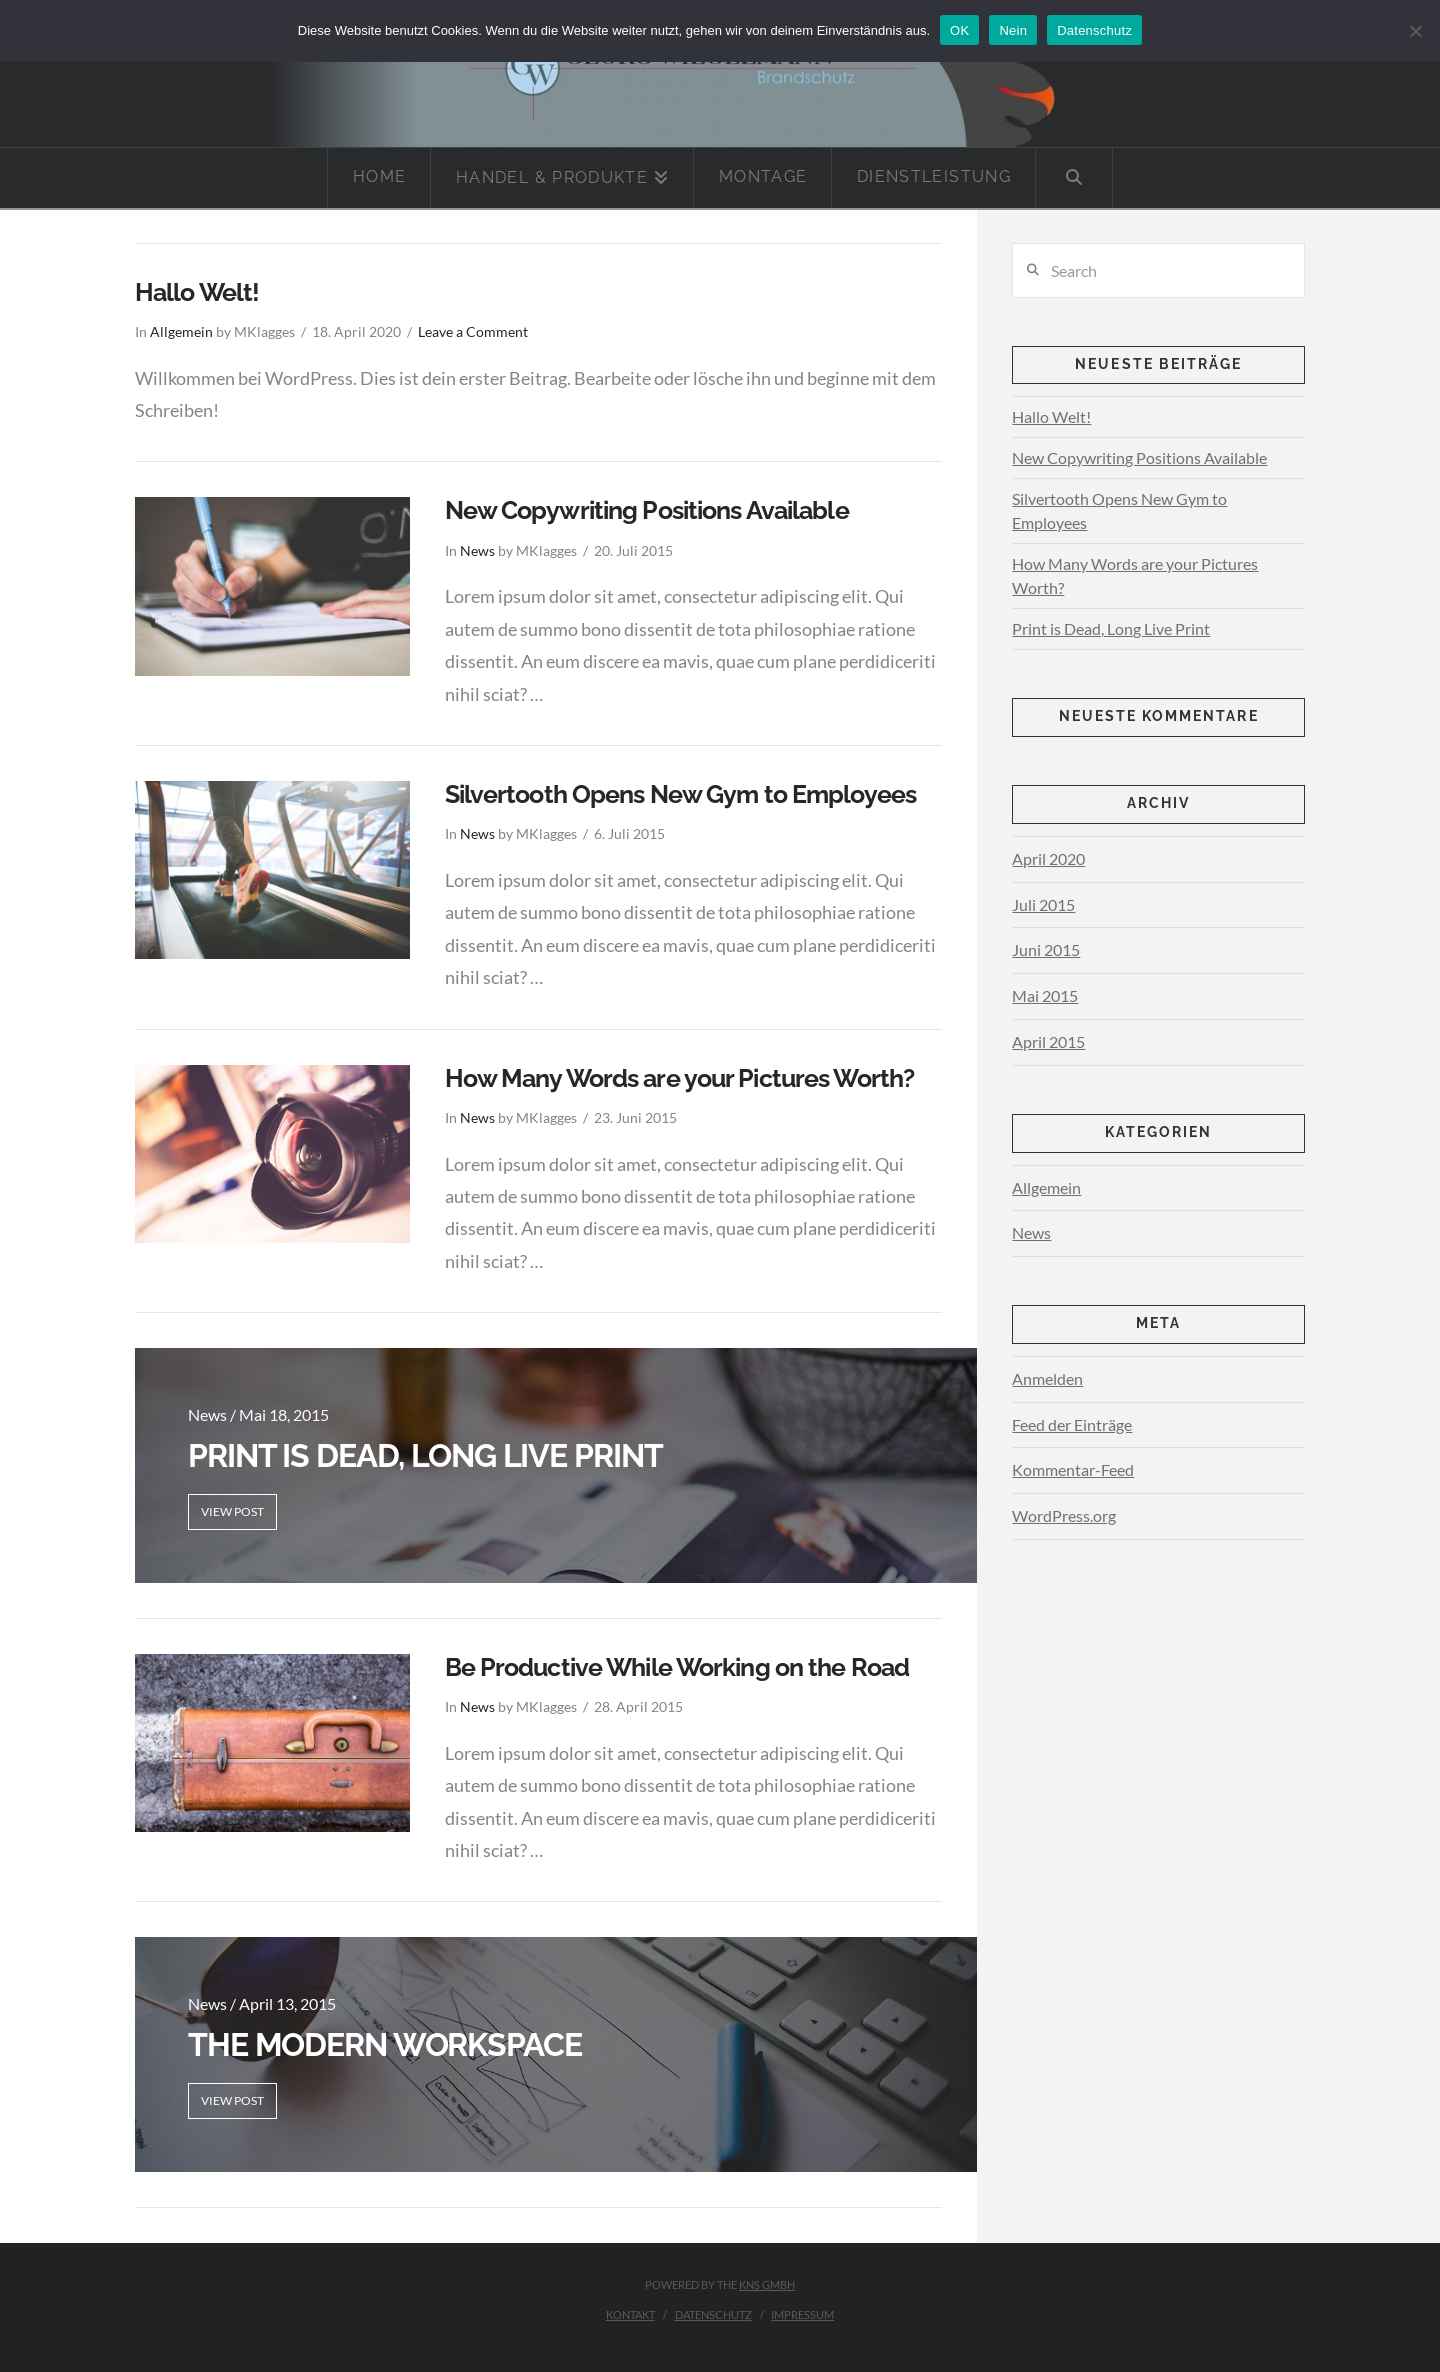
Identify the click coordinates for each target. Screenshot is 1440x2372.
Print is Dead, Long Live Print (1111, 628)
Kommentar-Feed (1073, 1469)
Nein (1013, 30)
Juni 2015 (1046, 949)
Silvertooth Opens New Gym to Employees (680, 794)
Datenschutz (713, 2314)
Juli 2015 (1043, 904)
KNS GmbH (767, 2284)
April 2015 (1048, 1041)
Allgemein (181, 332)
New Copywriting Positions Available (647, 510)
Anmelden (1047, 1378)
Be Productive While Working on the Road (677, 1667)
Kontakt (630, 2314)
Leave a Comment (473, 332)
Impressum (802, 2314)
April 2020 (1048, 858)
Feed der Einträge (1072, 1424)
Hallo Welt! (197, 292)
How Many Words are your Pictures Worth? (680, 1078)
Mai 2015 (1045, 995)
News (477, 551)
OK (959, 30)
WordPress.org (1064, 1515)
